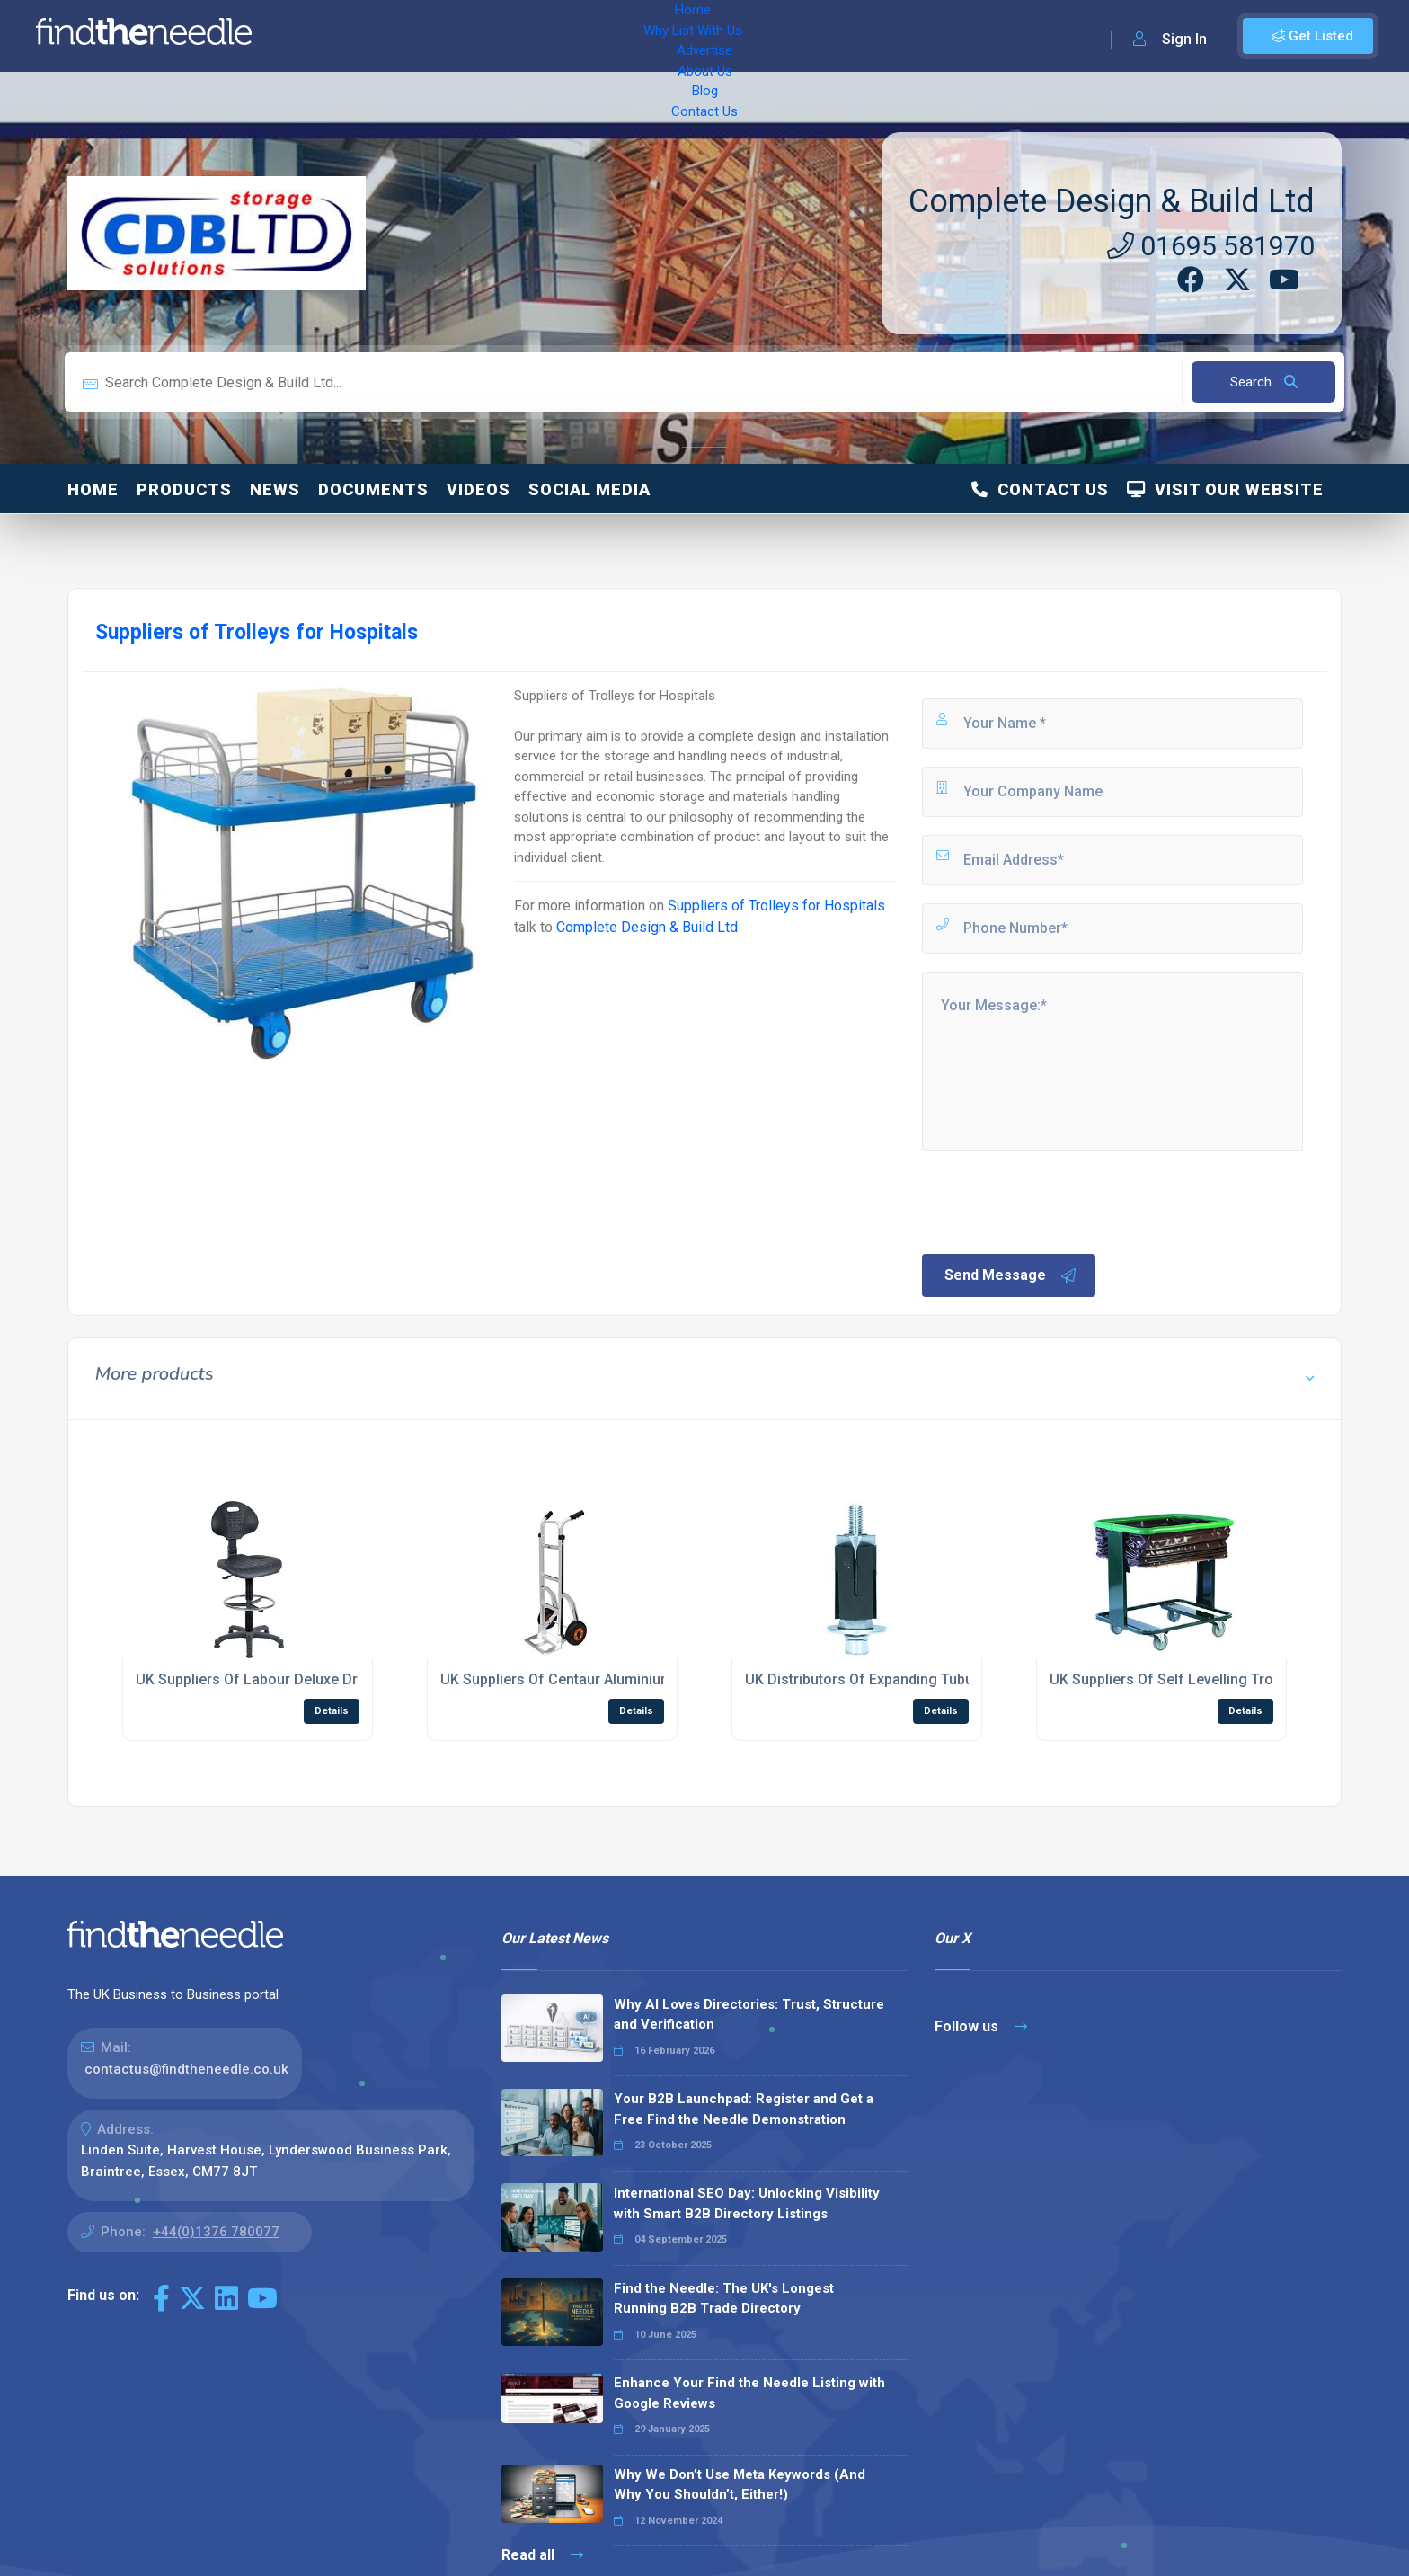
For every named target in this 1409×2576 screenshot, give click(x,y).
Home (317, 36)
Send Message (1010, 1275)
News (275, 489)
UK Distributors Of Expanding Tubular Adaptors (899, 1679)
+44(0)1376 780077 (216, 2232)
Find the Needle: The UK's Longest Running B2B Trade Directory (724, 2298)
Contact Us (725, 36)
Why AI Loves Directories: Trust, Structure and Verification (749, 2014)
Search (1264, 382)
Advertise (513, 36)
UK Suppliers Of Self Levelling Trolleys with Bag (1207, 1679)
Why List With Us (409, 36)
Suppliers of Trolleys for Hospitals (776, 905)
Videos (478, 489)
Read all (542, 2554)
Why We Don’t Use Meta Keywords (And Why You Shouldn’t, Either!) (739, 2484)
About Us (592, 36)
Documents (373, 489)
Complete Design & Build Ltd (1111, 201)
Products (184, 489)
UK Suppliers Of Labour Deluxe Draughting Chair (295, 1679)
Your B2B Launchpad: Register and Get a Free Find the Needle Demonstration (743, 2109)
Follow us (981, 2026)
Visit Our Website (1225, 489)
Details (332, 1711)
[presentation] (1055, 1201)
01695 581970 (1211, 246)
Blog (656, 36)
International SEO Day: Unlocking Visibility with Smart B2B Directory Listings (747, 2203)
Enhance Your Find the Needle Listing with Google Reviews (749, 2393)
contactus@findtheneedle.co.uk (186, 2069)
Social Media (589, 489)
